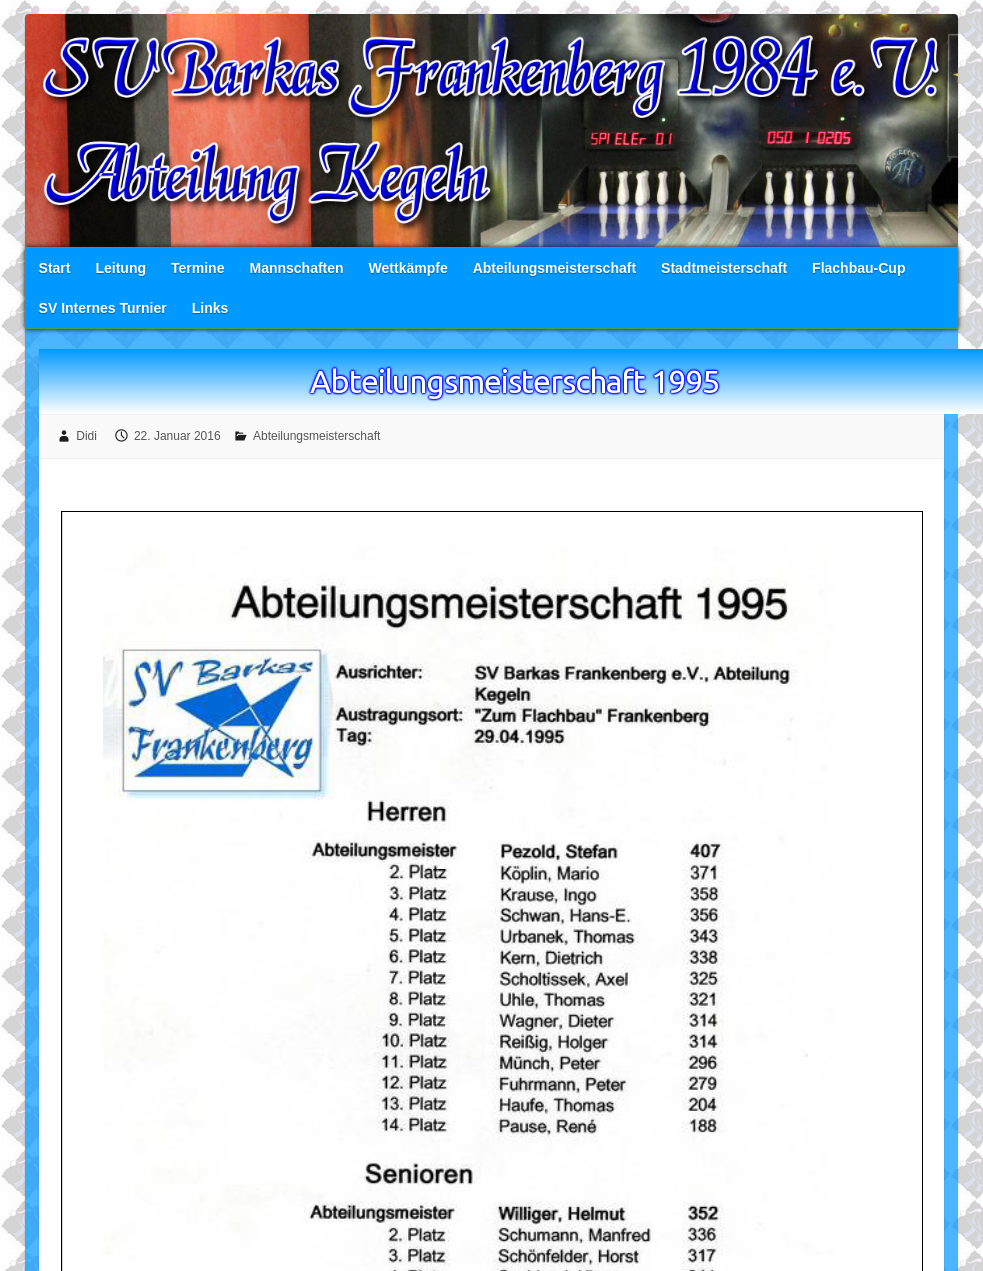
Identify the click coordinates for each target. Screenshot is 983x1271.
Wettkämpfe (408, 269)
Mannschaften (296, 269)
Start (55, 269)
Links (210, 309)
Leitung (120, 269)
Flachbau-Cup (858, 269)
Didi (86, 437)
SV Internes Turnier (103, 309)
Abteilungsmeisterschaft (554, 269)
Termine (197, 269)
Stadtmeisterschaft (724, 269)
